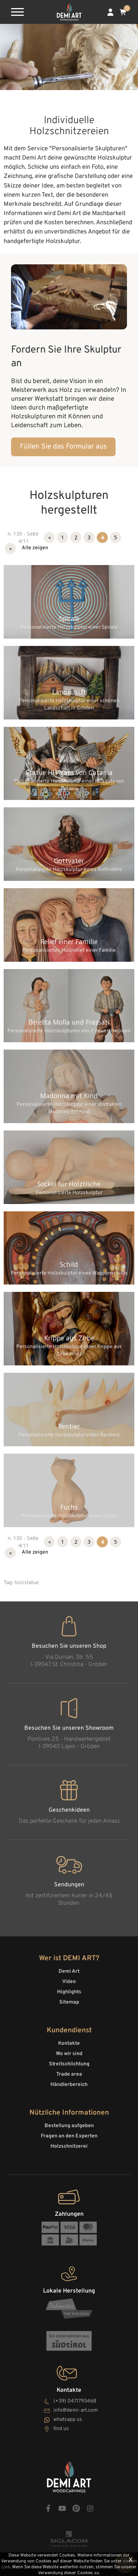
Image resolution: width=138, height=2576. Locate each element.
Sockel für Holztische (69, 1183)
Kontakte (69, 2043)
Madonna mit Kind (69, 1095)
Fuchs (69, 1507)
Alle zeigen (35, 548)
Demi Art (69, 1971)
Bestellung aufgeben (69, 2126)
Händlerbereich (69, 2085)
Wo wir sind (69, 2054)
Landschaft (69, 691)
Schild (69, 1264)
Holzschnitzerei (69, 2146)
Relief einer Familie (69, 941)
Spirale (69, 618)
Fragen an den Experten (69, 2136)
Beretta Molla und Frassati (69, 1022)
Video (69, 1982)
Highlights (69, 1992)
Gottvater (69, 860)
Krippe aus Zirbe (69, 1337)
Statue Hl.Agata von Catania (69, 772)
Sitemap (69, 2002)
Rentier (69, 1426)
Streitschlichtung (69, 2064)
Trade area (69, 2074)
